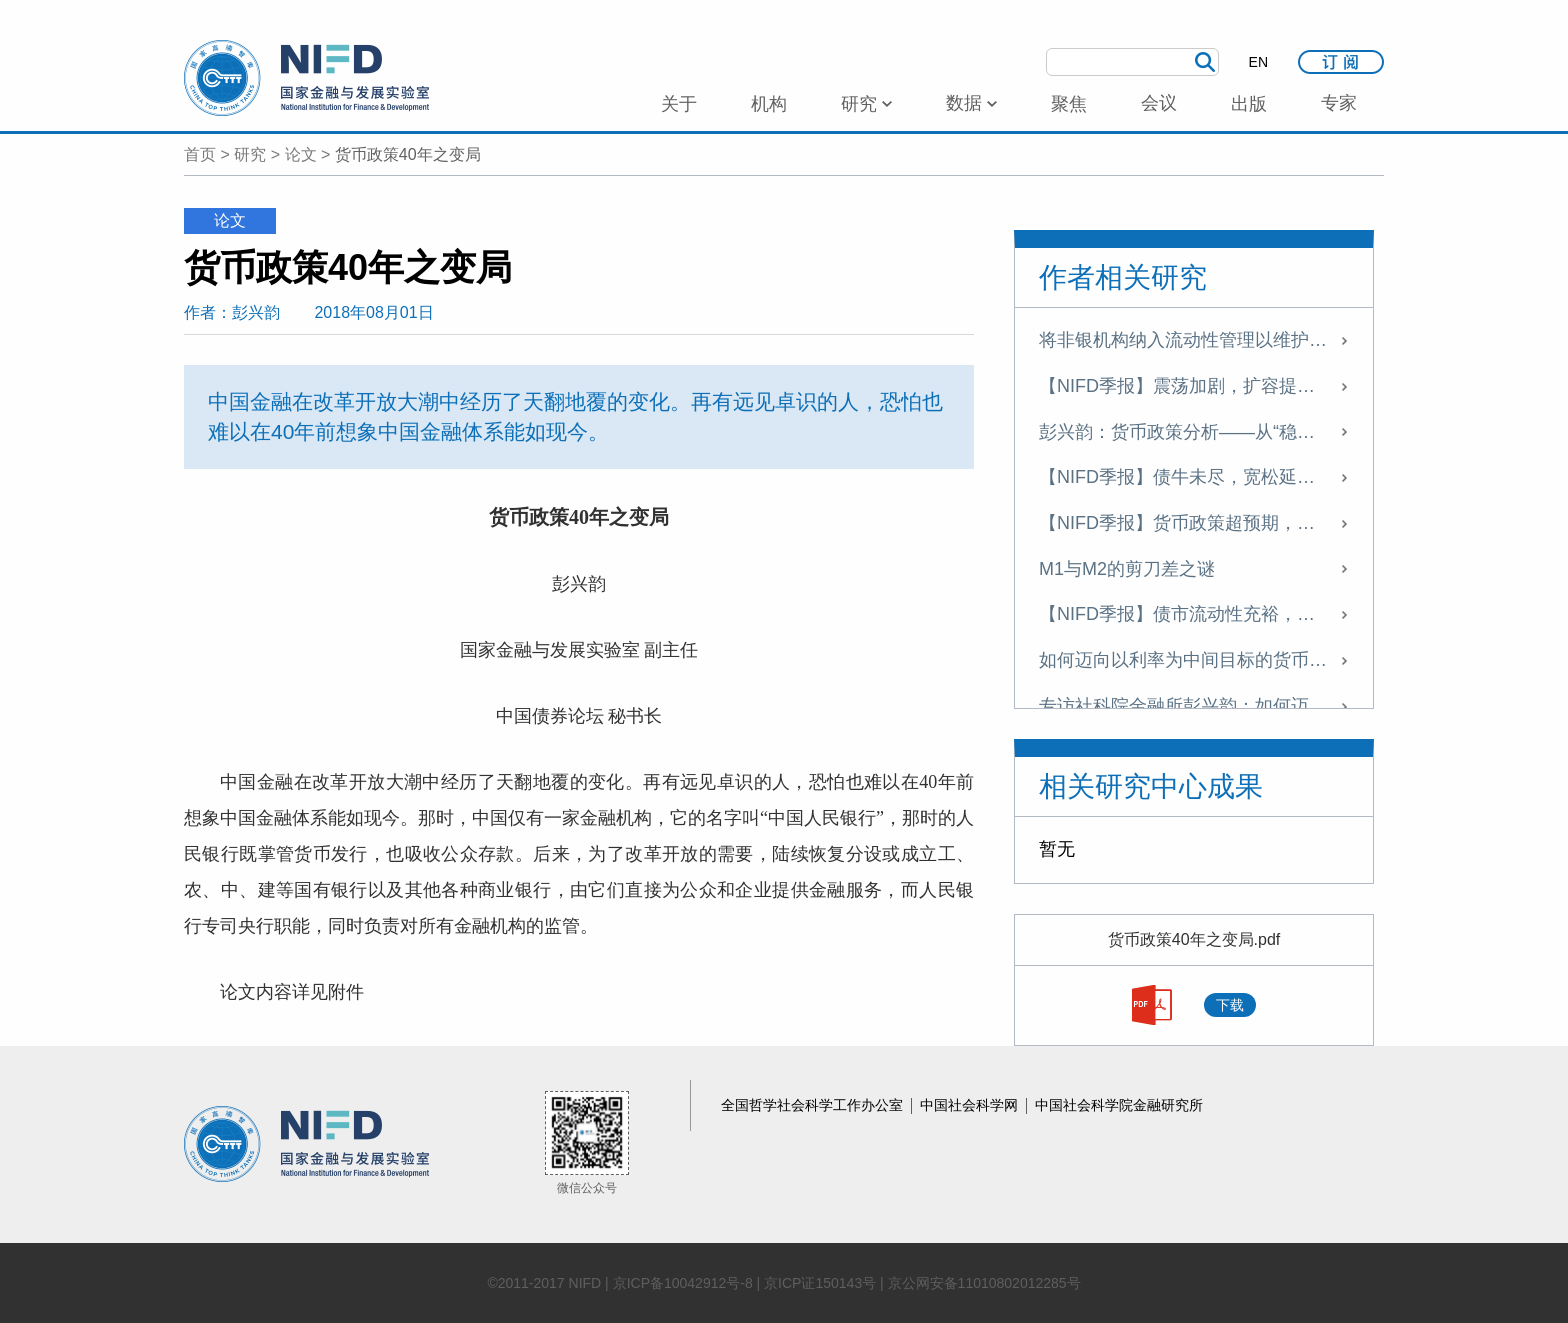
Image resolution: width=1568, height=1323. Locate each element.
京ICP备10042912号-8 (683, 1283)
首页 (200, 154)
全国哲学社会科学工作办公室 (814, 1105)
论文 (301, 154)
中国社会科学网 (971, 1105)
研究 (250, 154)
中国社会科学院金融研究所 (1119, 1105)
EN (1258, 62)
